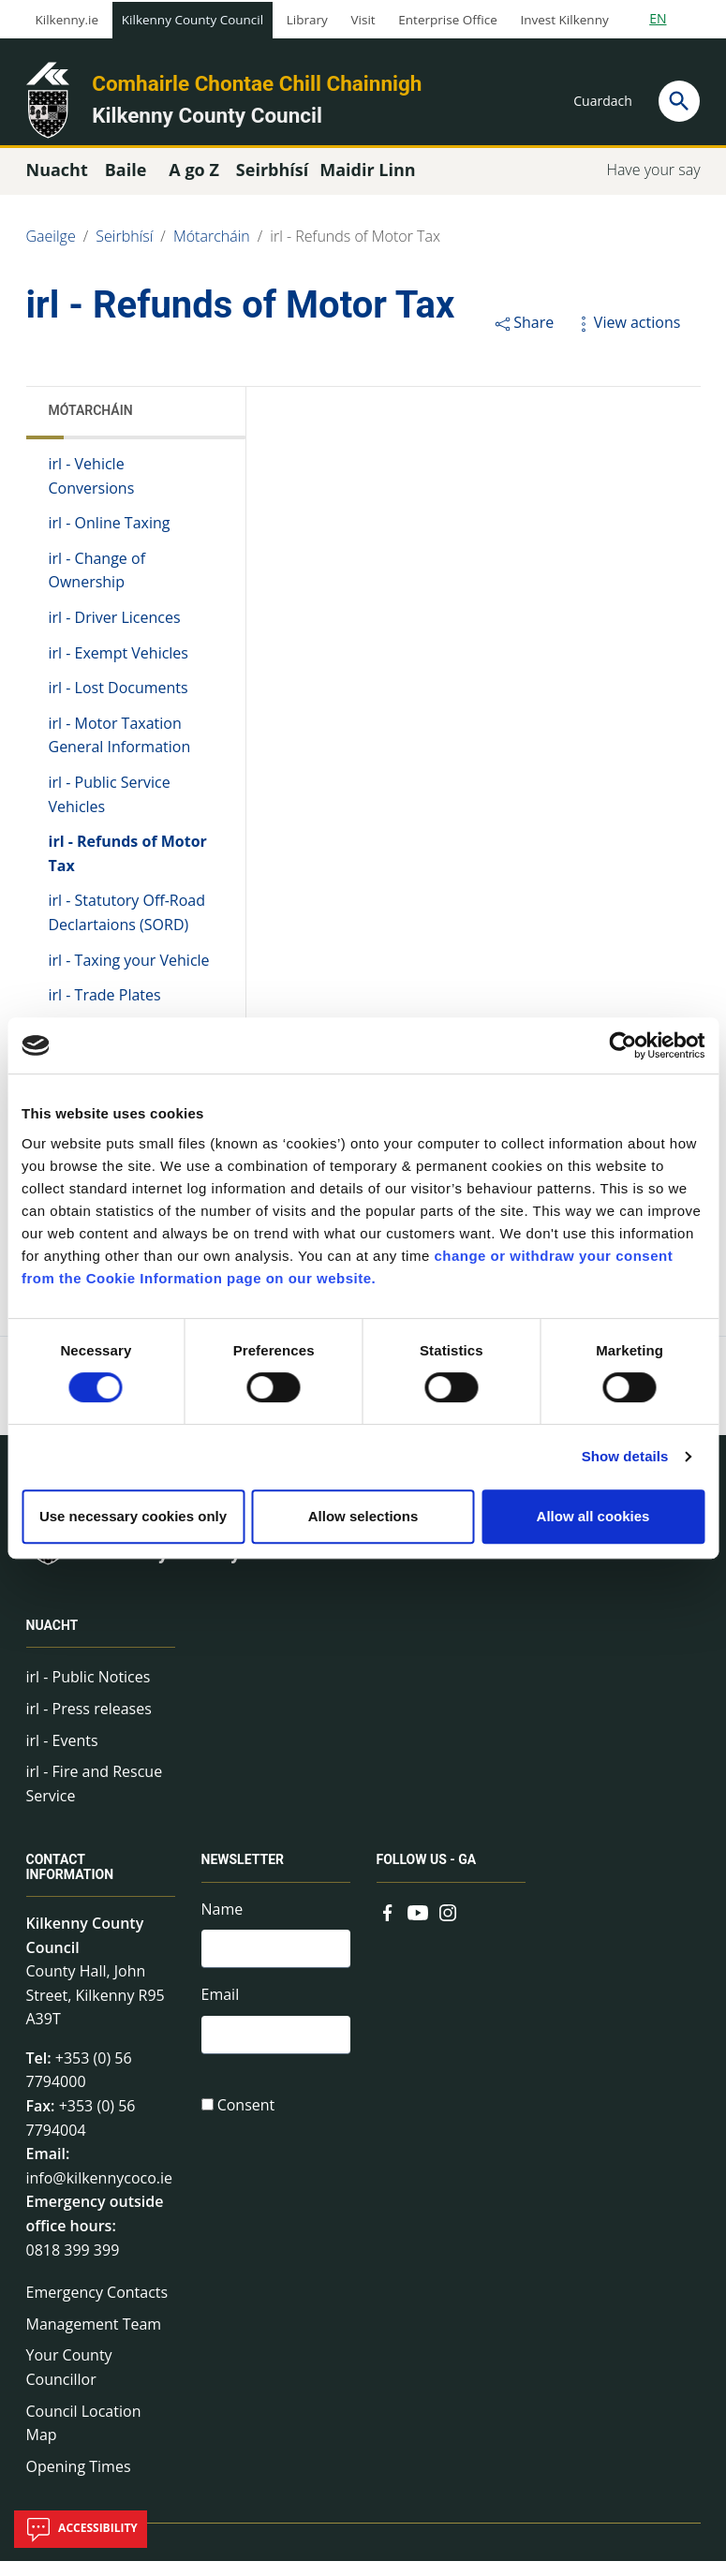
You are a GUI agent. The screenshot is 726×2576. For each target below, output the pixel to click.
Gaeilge (51, 251)
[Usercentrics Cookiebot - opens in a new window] (622, 1045)
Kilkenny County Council (192, 19)
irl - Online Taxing (109, 537)
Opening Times (78, 2481)
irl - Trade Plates (105, 1009)
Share (523, 337)
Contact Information (70, 1882)
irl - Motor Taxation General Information (120, 750)
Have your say (653, 184)
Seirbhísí (124, 251)
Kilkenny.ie (67, 19)
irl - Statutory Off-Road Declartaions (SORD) (127, 927)
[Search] (679, 101)
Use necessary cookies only (133, 1516)
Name (222, 1924)
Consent (246, 2126)
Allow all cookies (593, 1516)
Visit (363, 19)
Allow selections (363, 1516)
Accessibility (80, 2529)
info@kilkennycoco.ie (99, 2193)
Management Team (94, 2339)
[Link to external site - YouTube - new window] (418, 1926)
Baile (126, 184)
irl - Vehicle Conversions (92, 490)
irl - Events (62, 1755)
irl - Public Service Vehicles (109, 809)
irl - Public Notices (88, 1691)
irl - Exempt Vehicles (118, 668)
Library (307, 19)
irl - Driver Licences (115, 632)
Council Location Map (83, 2438)
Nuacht (52, 1640)
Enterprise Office (447, 19)
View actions (626, 337)
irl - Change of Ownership (97, 585)
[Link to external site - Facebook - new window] (388, 1926)
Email (220, 2013)
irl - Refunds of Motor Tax (355, 251)
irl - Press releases (89, 1723)
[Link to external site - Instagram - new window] (448, 1926)
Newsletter (243, 1875)
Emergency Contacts (97, 2307)
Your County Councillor (69, 2382)
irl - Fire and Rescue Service (94, 1798)
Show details (625, 1456)
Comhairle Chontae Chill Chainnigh (257, 83)
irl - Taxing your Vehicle (129, 975)
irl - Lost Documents (118, 702)
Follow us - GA (427, 1875)
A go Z (194, 184)
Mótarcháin (211, 251)
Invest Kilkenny (564, 19)
